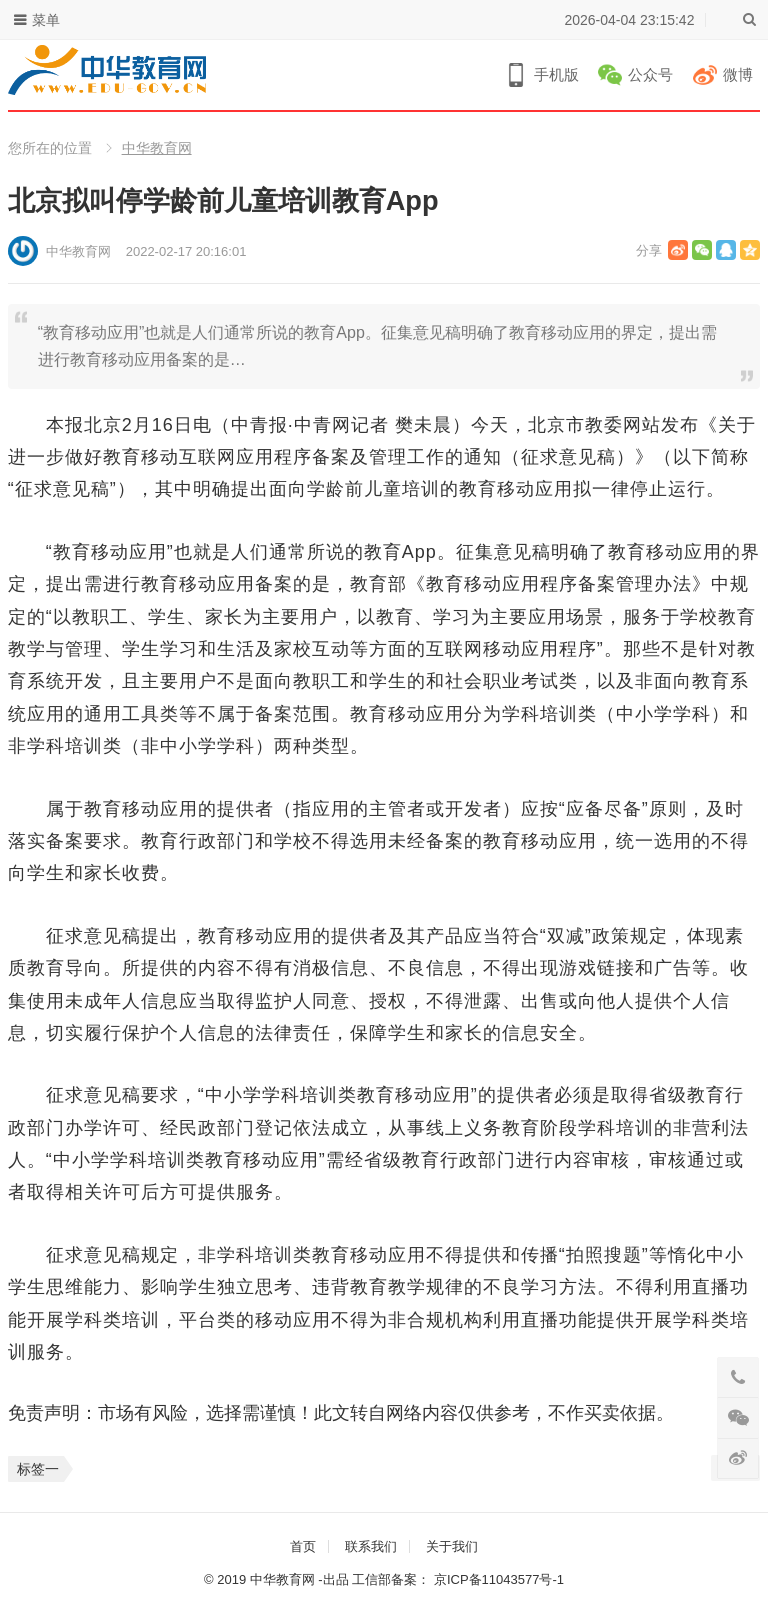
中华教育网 (157, 148)
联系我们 (371, 1546)
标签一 (38, 1469)
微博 (738, 74)
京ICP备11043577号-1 (499, 1579)
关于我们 (452, 1546)
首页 (303, 1546)
